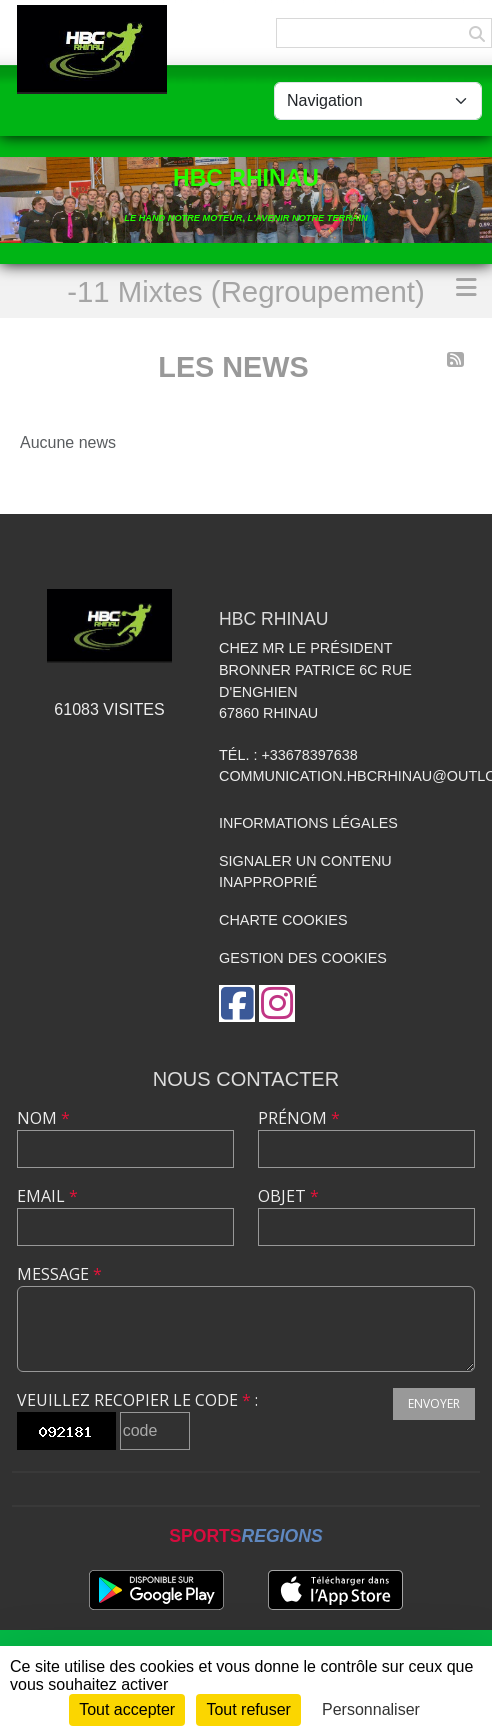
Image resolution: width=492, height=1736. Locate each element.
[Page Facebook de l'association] (237, 1003)
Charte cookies (283, 920)
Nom (43, 1118)
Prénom (299, 1118)
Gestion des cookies (303, 958)
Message (59, 1274)
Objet (288, 1196)
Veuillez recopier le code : (137, 1400)
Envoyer (434, 1403)
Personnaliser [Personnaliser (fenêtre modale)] (371, 1709)
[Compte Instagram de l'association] (277, 1003)
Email (47, 1196)
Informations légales (308, 823)
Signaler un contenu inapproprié (305, 872)
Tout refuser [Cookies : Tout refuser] (248, 1709)
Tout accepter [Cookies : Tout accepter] (127, 1709)
